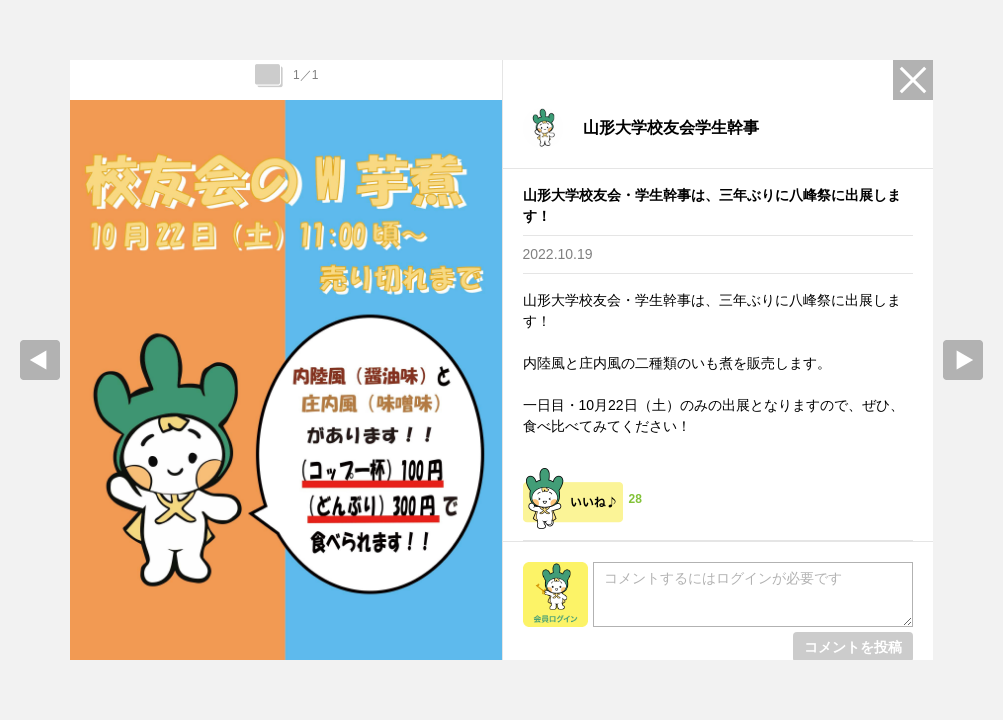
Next (963, 360)
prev (40, 360)
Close (913, 80)
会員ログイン (555, 594)
